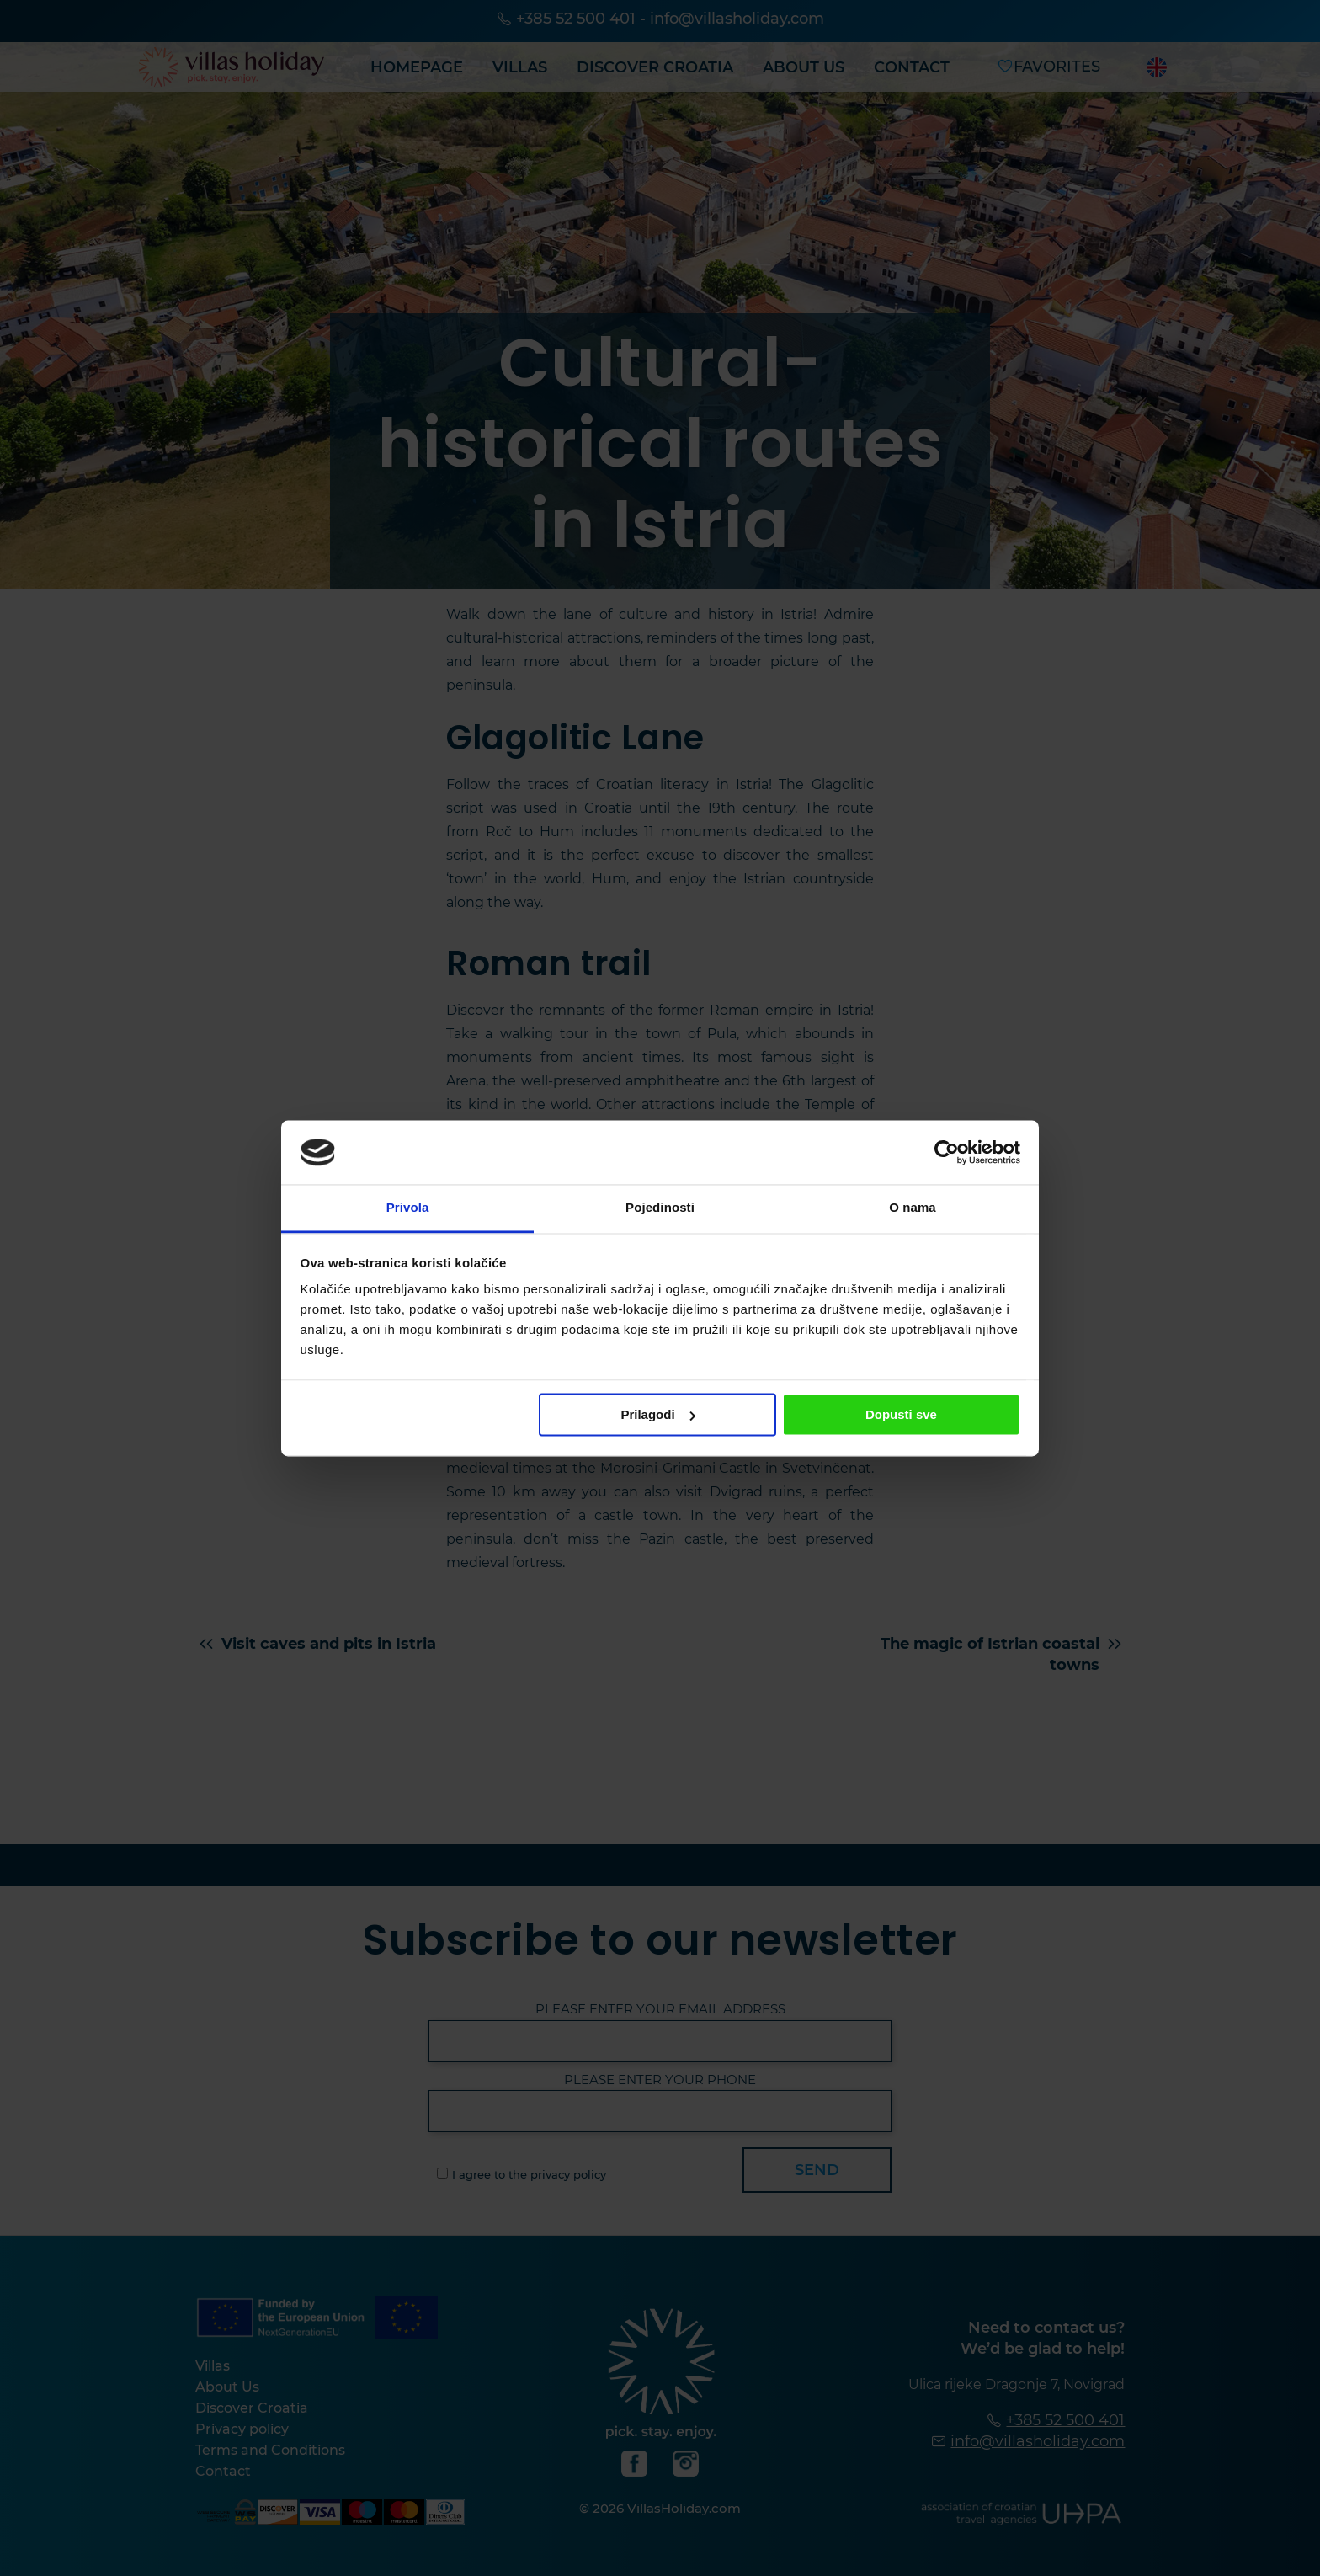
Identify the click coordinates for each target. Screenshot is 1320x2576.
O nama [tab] (912, 1208)
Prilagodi (657, 1414)
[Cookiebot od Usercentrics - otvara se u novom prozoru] (946, 1152)
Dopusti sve (901, 1414)
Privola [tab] (407, 1208)
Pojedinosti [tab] (660, 1208)
